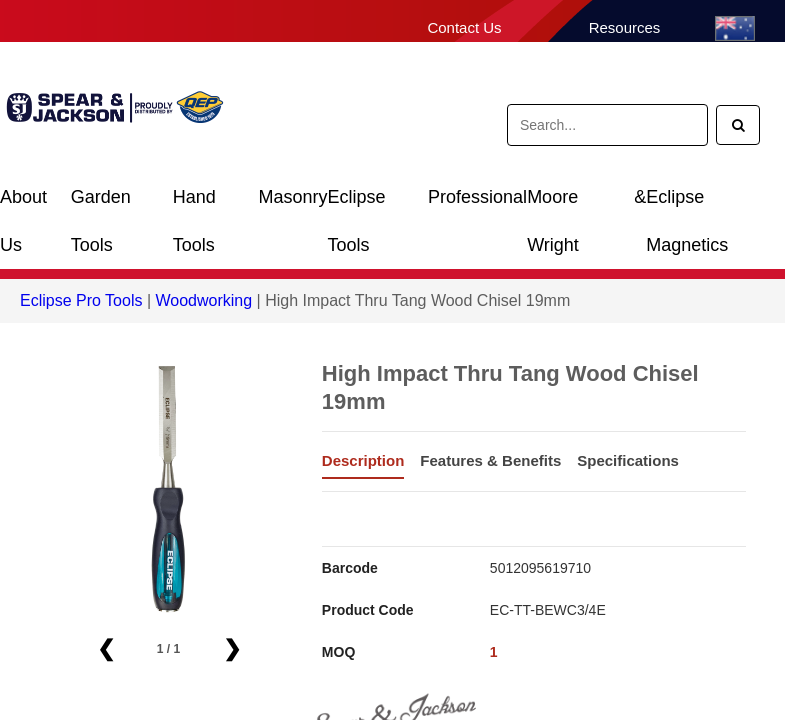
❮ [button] (106, 648)
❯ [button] (232, 648)
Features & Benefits (490, 460)
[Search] (738, 125)
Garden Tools (101, 204)
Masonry (293, 197)
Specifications (628, 460)
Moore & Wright (586, 204)
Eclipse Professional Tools (428, 204)
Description (363, 460)
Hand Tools (194, 204)
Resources (625, 27)
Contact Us (464, 27)
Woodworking (203, 300)
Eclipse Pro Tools (81, 300)
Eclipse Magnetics (687, 204)
